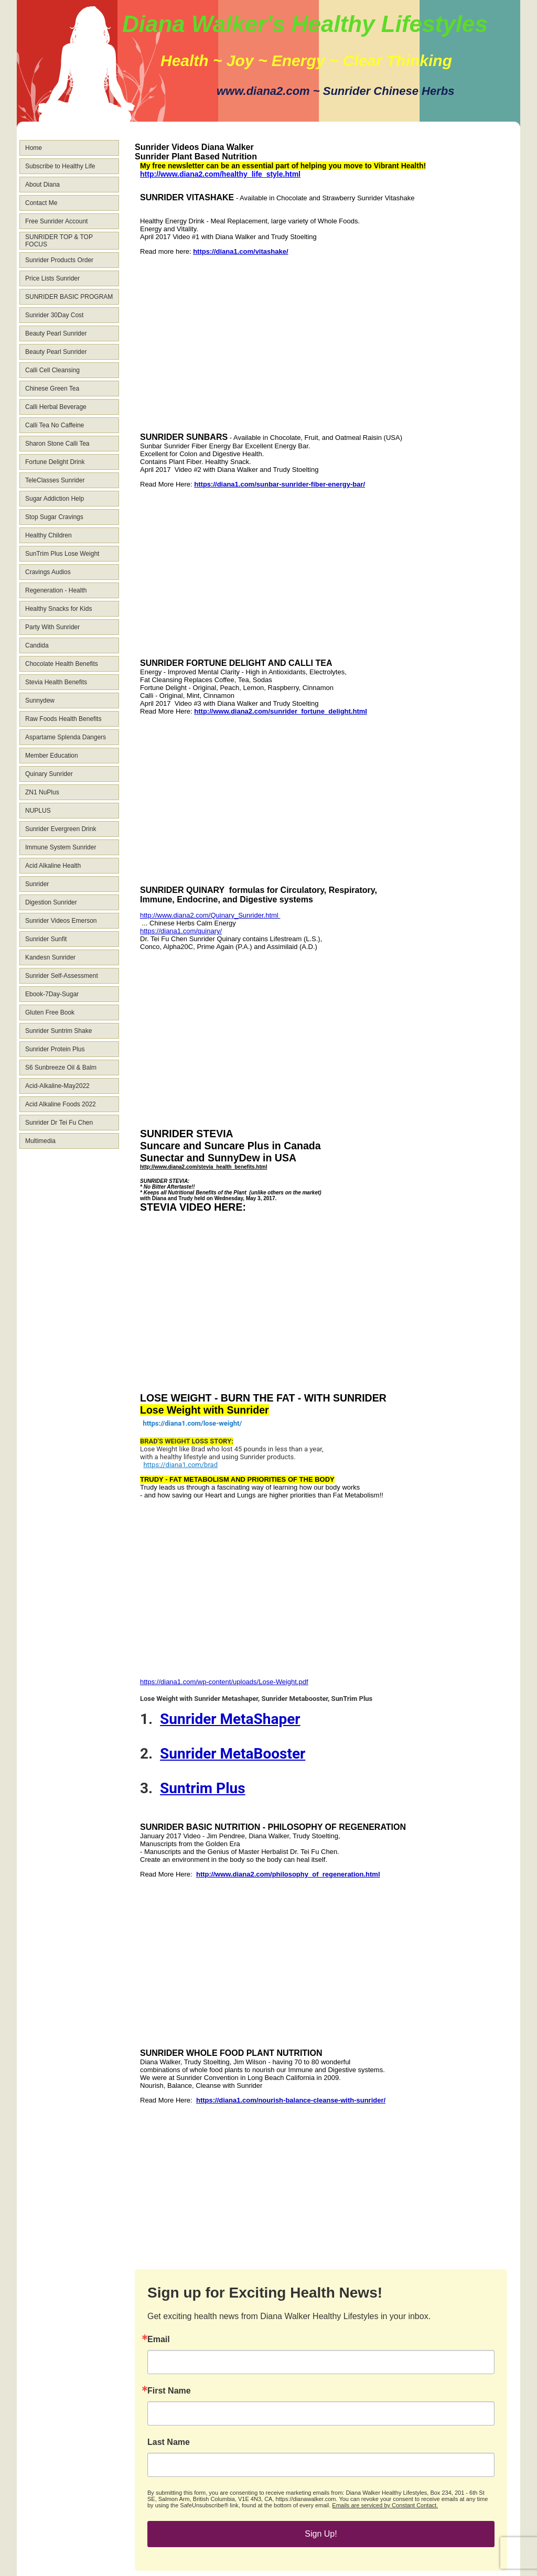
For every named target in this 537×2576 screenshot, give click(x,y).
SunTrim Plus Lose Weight (62, 553)
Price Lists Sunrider (52, 278)
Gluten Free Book (49, 1012)
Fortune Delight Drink (54, 462)
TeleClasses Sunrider (54, 480)
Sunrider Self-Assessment (61, 975)
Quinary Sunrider (49, 774)
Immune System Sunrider (60, 847)
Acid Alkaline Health (53, 865)
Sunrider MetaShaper (230, 1719)
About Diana (42, 184)
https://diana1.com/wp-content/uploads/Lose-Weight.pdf (224, 1682)
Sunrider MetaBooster (232, 1753)
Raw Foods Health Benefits (63, 719)
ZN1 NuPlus (42, 792)
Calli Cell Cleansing (52, 370)
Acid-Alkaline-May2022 (57, 1086)
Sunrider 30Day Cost (54, 315)
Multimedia (40, 1141)
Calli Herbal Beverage (56, 407)
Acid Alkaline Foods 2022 (60, 1104)
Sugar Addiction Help (54, 498)
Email (158, 2339)
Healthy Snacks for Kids (58, 608)
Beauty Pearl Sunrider (56, 333)
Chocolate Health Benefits (61, 663)
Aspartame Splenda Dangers (65, 737)
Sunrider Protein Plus (54, 1049)
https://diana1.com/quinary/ (181, 931)
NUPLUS (38, 810)
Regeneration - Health (56, 590)
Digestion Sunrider (51, 902)
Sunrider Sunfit (46, 939)
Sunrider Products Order (59, 260)
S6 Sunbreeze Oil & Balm (60, 1067)
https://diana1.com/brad (180, 1465)
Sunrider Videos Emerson (61, 920)
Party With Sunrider (52, 627)
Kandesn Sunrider (50, 957)
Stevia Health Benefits (56, 682)
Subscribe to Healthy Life (60, 166)
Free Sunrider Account (56, 221)
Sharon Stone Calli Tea (57, 443)
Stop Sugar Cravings (54, 517)
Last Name (168, 2442)
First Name (169, 2391)
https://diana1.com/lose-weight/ (192, 1423)
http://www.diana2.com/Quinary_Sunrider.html (210, 915)
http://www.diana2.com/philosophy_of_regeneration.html (288, 1874)
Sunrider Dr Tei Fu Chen (59, 1122)
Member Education (51, 755)
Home (33, 148)
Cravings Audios (48, 572)
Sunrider (37, 884)
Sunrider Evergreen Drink (60, 829)
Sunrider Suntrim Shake (58, 1030)
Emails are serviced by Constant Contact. (385, 2505)
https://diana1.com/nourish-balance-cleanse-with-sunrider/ (290, 2100)
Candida (37, 645)
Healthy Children (48, 535)
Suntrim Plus (202, 1788)
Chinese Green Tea (52, 388)
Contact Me (41, 203)
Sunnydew (40, 700)
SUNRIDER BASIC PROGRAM (69, 296)
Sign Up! (321, 2533)
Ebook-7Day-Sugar (52, 994)
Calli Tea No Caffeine (54, 425)
